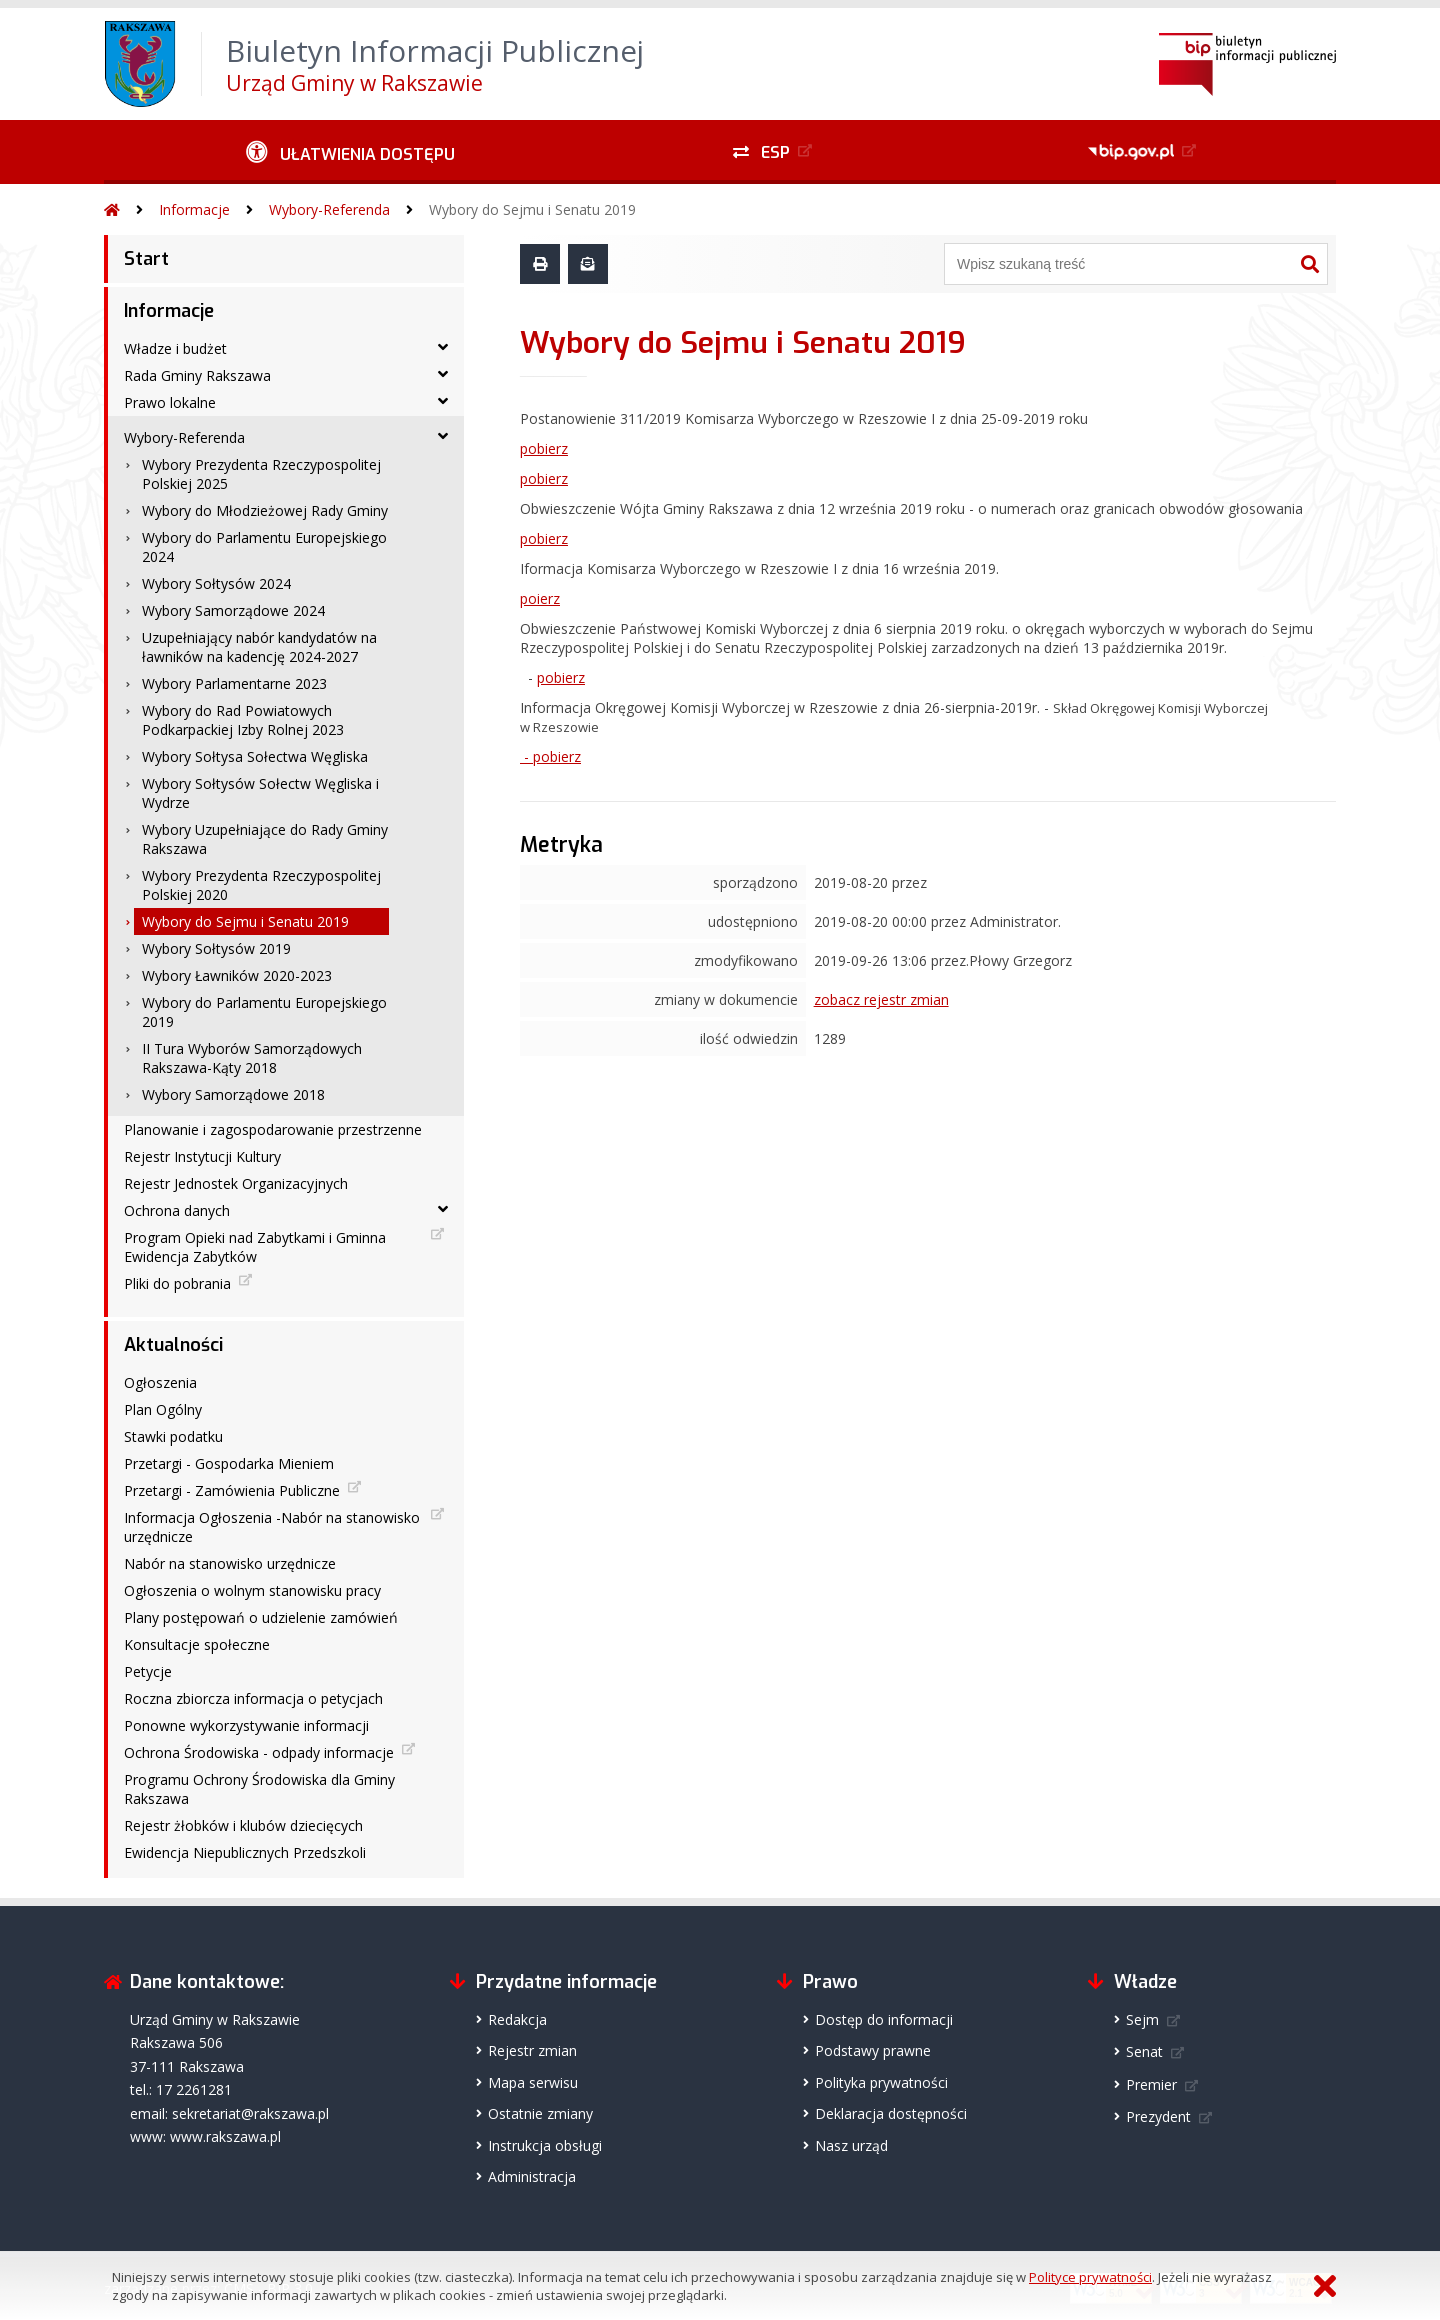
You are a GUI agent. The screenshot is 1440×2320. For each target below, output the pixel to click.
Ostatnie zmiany (540, 2113)
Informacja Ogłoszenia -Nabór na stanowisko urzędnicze (272, 1527)
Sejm (1142, 2019)
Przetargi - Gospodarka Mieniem (229, 1463)
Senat (1144, 2051)
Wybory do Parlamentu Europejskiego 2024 (264, 547)
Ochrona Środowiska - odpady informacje (259, 1752)
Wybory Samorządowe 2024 (233, 610)
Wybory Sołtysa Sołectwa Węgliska (255, 756)
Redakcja (517, 2019)
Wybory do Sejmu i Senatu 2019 (532, 209)
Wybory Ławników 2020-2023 (237, 975)
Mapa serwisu (533, 2082)
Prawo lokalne (170, 402)
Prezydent (1158, 2116)
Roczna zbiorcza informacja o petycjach (253, 1698)
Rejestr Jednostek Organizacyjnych (236, 1183)
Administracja (532, 2176)
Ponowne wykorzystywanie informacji (246, 1725)
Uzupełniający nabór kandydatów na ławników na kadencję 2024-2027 (259, 647)
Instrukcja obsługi (545, 2145)
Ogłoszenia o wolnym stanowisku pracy (252, 1590)
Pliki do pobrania (177, 1283)
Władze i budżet (175, 348)
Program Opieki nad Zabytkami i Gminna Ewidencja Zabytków (255, 1247)
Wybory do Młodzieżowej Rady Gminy (265, 510)
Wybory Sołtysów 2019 (216, 948)
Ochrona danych (177, 1210)
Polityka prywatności (881, 2082)
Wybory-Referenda (329, 209)
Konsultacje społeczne (197, 1644)
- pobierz (550, 756)
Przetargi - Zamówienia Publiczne (232, 1490)
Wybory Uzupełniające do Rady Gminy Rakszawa (265, 839)
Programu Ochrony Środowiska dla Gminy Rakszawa (259, 1789)
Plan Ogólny (163, 1409)
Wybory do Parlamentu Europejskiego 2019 (264, 1012)
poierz (540, 598)
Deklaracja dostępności (891, 2113)
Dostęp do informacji (884, 2019)
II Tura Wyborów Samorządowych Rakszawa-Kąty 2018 (252, 1058)
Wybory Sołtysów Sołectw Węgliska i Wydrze (260, 793)
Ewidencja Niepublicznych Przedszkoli (245, 1852)
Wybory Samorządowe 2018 (233, 1094)
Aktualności (173, 1345)
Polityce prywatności (1090, 2277)
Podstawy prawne (873, 2050)
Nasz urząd (851, 2145)
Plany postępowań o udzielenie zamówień (261, 1617)
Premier (1151, 2084)
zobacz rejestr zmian (881, 999)
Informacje (194, 209)
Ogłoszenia (160, 1382)
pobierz (544, 448)
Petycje (148, 1671)
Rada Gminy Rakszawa (197, 375)
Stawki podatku (173, 1436)
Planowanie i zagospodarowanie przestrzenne (273, 1129)
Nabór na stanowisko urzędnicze (230, 1563)
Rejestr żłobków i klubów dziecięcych (243, 1825)
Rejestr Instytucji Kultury (202, 1156)
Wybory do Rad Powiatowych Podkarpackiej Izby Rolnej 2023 (243, 720)
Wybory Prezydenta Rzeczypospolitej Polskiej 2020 (261, 885)
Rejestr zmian (532, 2050)
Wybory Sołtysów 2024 (216, 583)
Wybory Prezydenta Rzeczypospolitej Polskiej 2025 (261, 474)
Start (146, 259)
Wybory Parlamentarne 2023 (234, 683)
